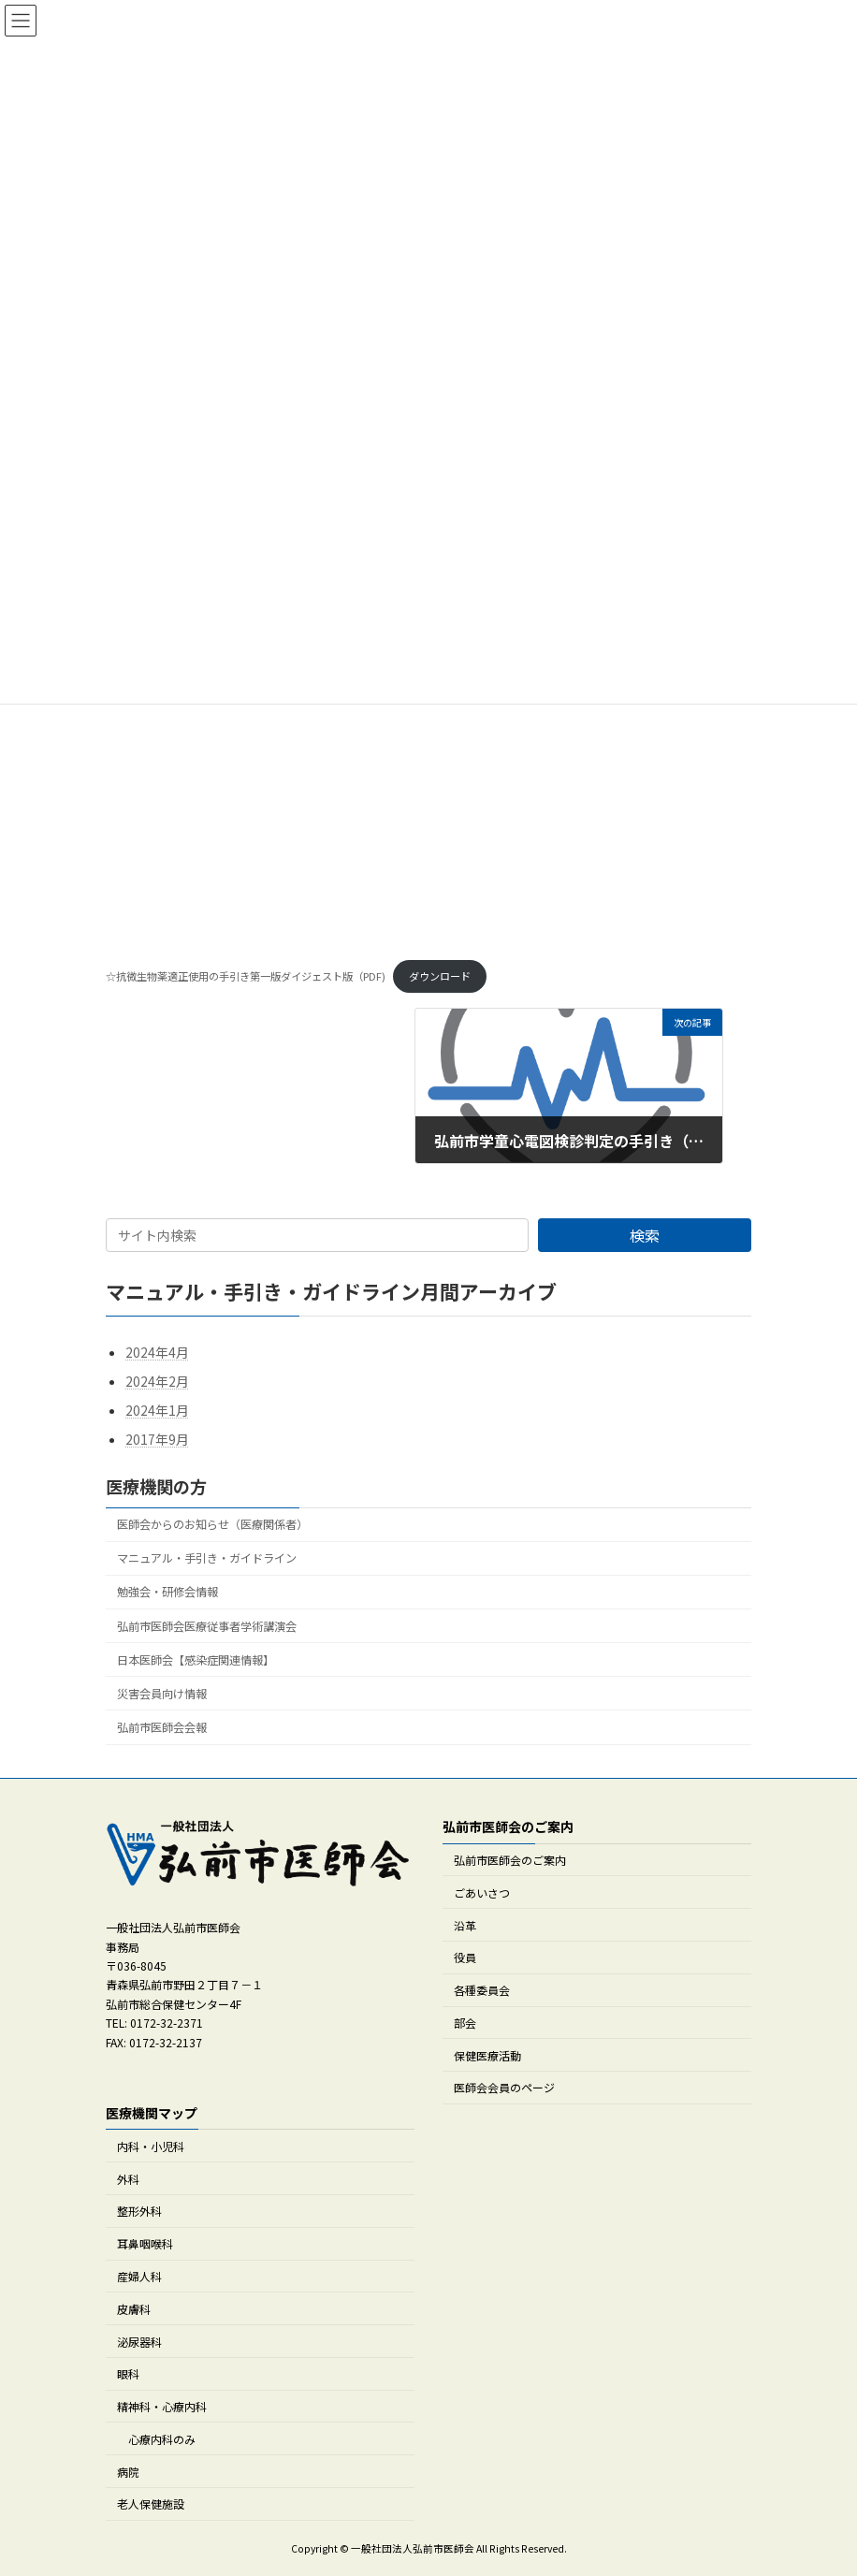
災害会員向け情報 (162, 1693)
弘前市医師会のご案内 (510, 1860)
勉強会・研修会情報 (167, 1592)
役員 (465, 1957)
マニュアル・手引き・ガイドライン (207, 1558)
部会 (465, 2022)
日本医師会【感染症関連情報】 (195, 1660)
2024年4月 (157, 1352)
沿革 (465, 1924)
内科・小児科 (150, 2146)
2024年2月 (157, 1381)
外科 (128, 2178)
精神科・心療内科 (162, 2406)
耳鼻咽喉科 (145, 2243)
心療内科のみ (162, 2439)
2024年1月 (157, 1411)
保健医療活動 (487, 2054)
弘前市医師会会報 (162, 1727)
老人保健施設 (150, 2503)
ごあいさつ (482, 1892)
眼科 (128, 2373)
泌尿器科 (139, 2341)
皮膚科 (134, 2309)
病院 (128, 2471)
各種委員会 (482, 1990)
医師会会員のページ (504, 2087)
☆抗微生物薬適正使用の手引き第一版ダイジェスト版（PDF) (245, 975)
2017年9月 (157, 1440)
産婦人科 (139, 2276)
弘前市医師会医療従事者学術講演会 (207, 1626)
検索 (645, 1235)
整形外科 (139, 2211)
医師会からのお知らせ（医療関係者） (212, 1525)
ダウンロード (440, 975)
